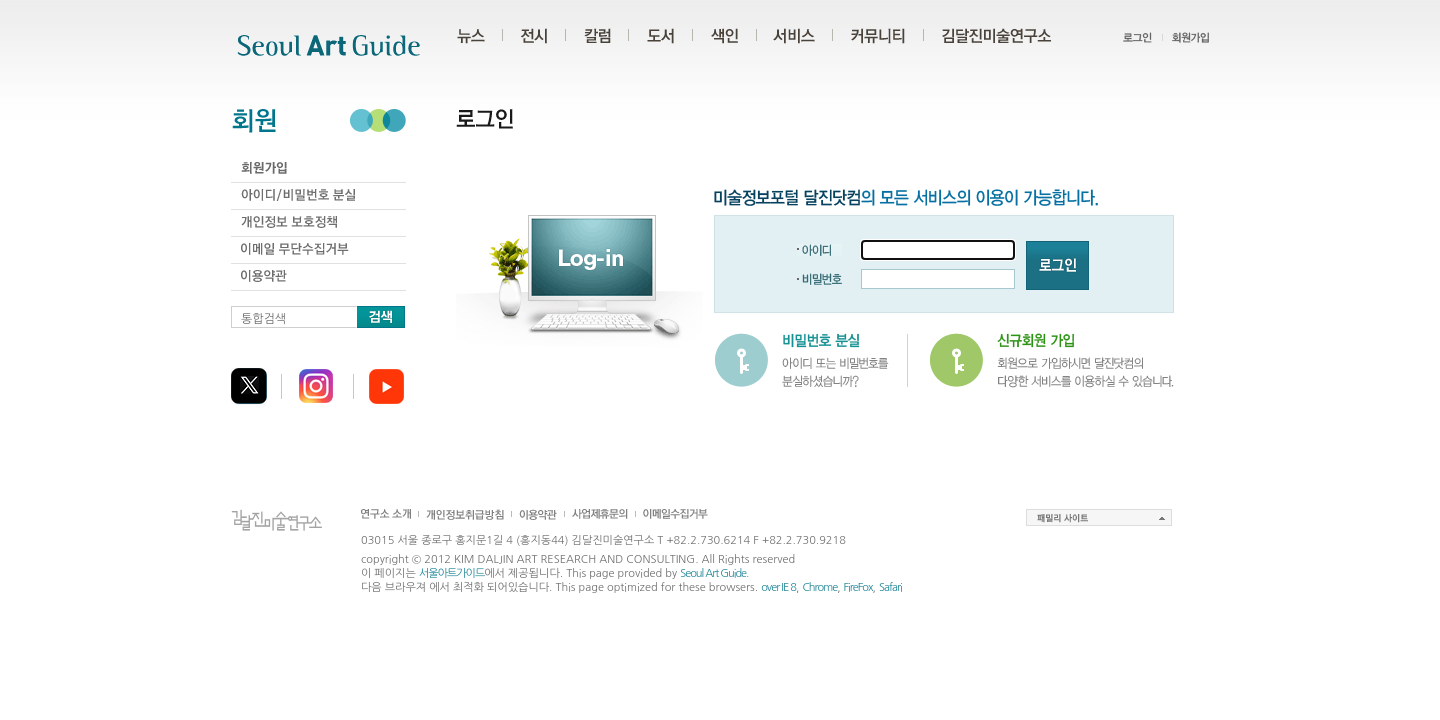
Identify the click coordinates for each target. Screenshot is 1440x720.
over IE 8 (778, 587)
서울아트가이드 (451, 573)
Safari (890, 587)
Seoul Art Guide (713, 573)
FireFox (858, 587)
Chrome (819, 587)
